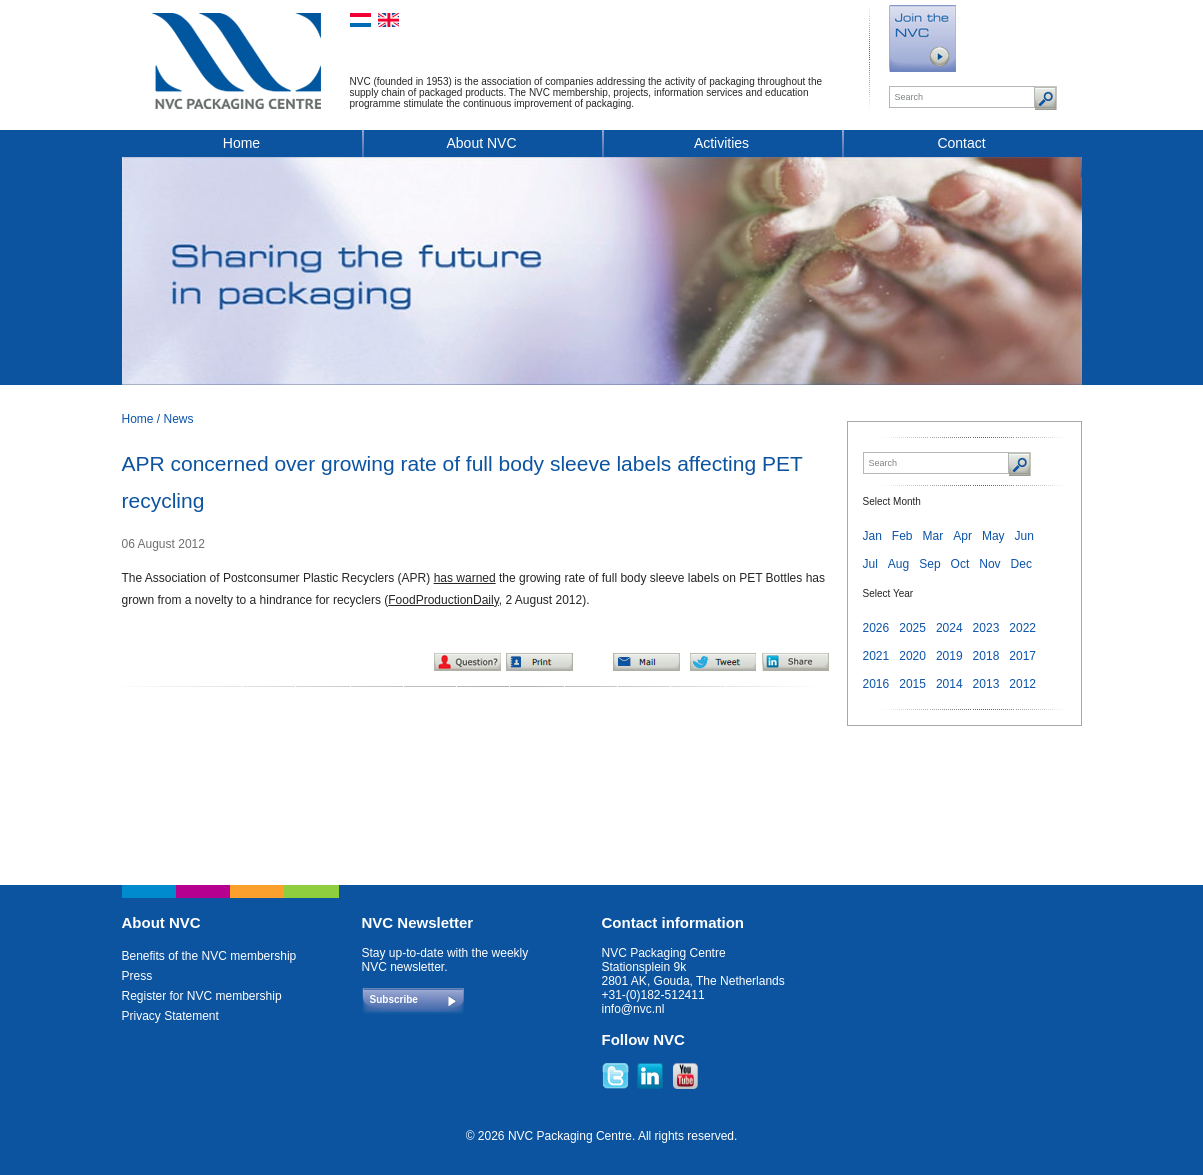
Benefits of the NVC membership (209, 956)
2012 (1022, 684)
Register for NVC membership (202, 996)
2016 (876, 684)
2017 (1022, 656)
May (993, 536)
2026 (876, 628)
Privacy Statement (170, 1016)
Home (241, 143)
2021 (876, 656)
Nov (989, 564)
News (179, 419)
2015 (912, 684)
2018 (986, 656)
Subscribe (394, 999)
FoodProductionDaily (443, 600)
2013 (986, 684)
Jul (870, 564)
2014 (949, 684)
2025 (912, 628)
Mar (933, 536)
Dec (1021, 564)
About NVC (481, 143)
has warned (465, 578)
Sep (929, 564)
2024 (949, 628)
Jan (872, 536)
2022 (1022, 628)
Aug (898, 564)
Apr (962, 536)
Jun (1024, 536)
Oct (960, 564)
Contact (961, 143)
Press (137, 976)
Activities (721, 143)
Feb (902, 536)
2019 (949, 656)
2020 (912, 656)
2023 (986, 628)
